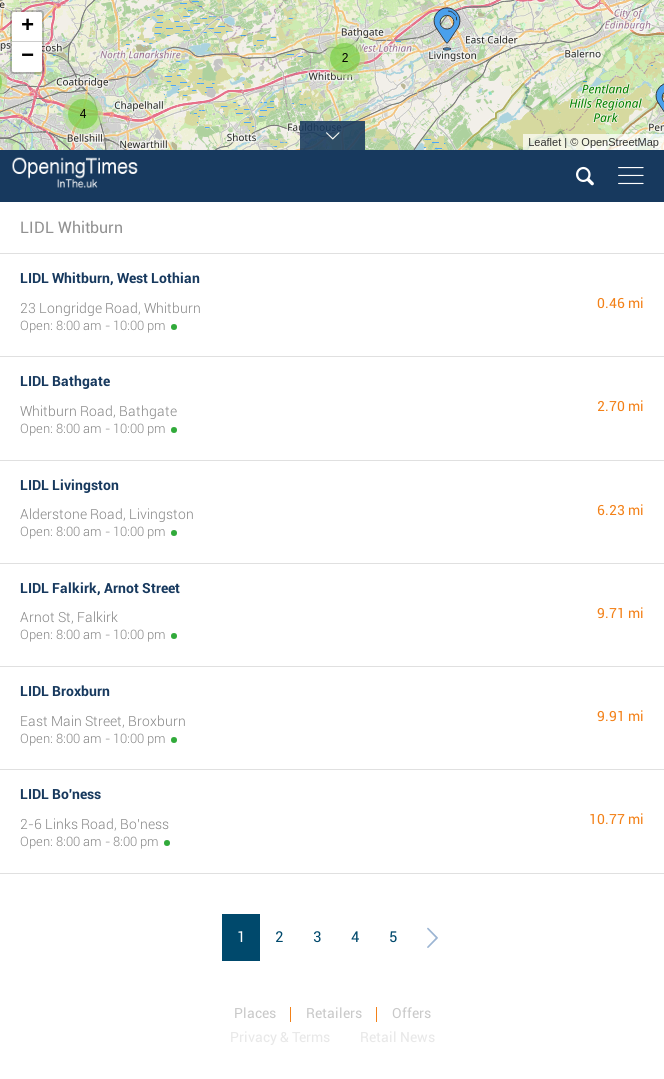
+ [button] (27, 27)
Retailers (334, 1013)
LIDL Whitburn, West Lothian (110, 278)
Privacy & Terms (280, 1037)
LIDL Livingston (69, 485)
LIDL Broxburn (65, 691)
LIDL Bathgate (65, 381)
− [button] (27, 57)
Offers (411, 1013)
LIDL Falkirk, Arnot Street (100, 588)
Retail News (397, 1037)
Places (255, 1013)
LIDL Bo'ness (60, 794)
